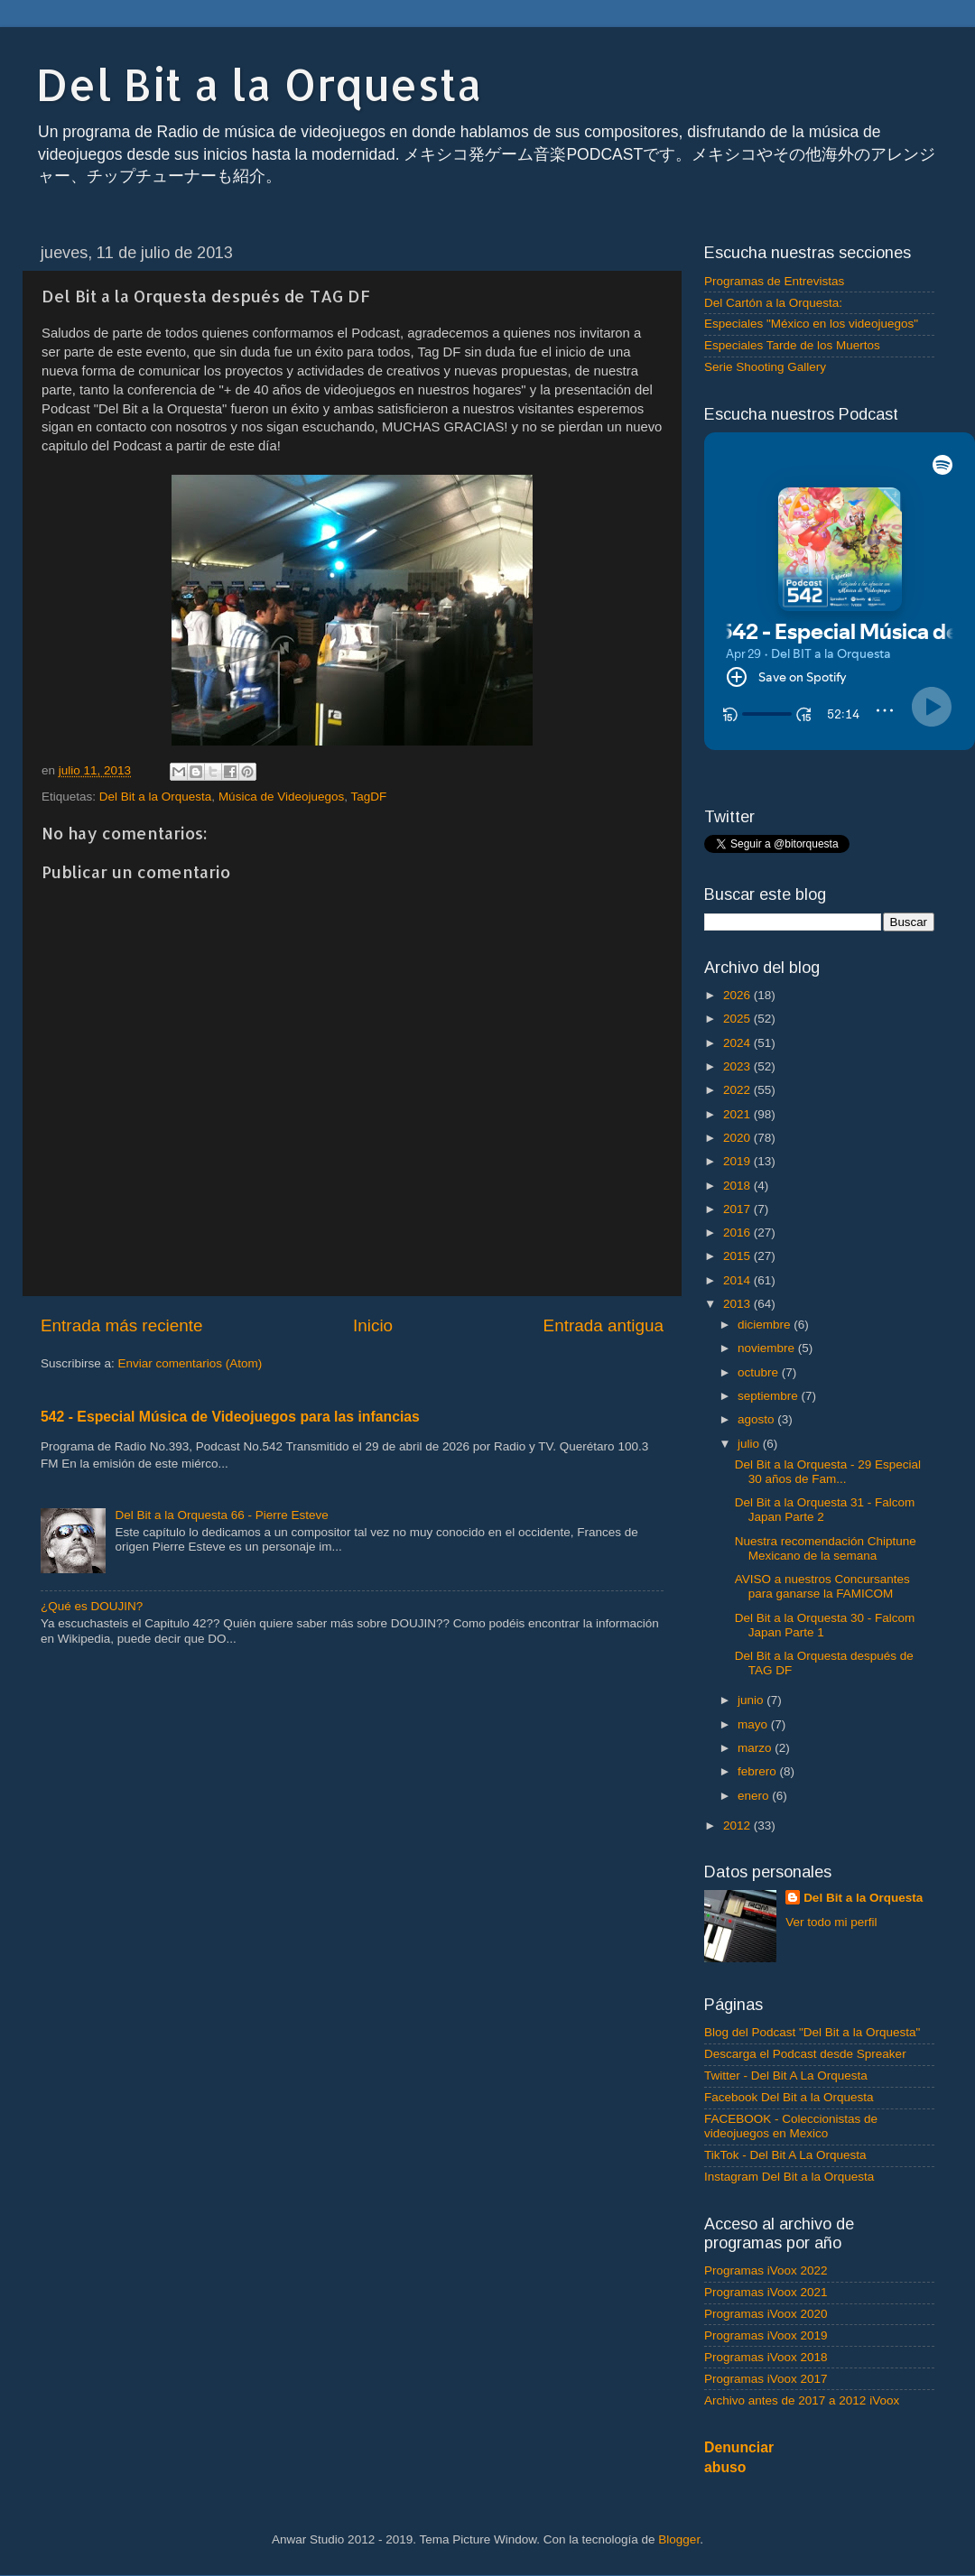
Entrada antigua (603, 1325)
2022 (738, 1090)
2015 (738, 1256)
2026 (738, 995)
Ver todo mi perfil (831, 1922)
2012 (738, 1825)
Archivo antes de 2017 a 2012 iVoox (801, 2400)
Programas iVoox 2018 (766, 2357)
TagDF (369, 796)
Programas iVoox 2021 (766, 2292)
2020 (738, 1137)
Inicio (373, 1325)
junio (752, 1700)
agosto (757, 1419)
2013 (738, 1304)
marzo (756, 1748)
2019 (738, 1161)
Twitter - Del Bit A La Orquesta (786, 2075)
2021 (738, 1114)
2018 (738, 1185)
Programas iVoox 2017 (766, 2379)
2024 (738, 1043)
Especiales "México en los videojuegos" (811, 323)
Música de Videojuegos (281, 796)
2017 (738, 1209)
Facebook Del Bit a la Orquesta (789, 2097)
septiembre (770, 1396)
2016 (738, 1232)
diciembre (766, 1324)
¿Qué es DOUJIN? (92, 1606)
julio (750, 1443)
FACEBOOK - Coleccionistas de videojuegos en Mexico (791, 2126)
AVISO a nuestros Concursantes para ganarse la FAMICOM (822, 1586)
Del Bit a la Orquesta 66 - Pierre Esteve (221, 1515)
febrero (759, 1771)
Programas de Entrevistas (774, 281)
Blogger (679, 2539)
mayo (754, 1724)
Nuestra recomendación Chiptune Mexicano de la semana (825, 1548)
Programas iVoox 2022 (766, 2270)
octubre (760, 1372)
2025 (738, 1018)
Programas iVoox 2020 (766, 2314)
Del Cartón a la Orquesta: (773, 303)
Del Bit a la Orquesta (259, 84)
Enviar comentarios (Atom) (190, 1363)
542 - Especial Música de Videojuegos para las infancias (230, 1416)
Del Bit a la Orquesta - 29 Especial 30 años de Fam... (828, 1472)
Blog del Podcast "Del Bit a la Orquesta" (812, 2032)
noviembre (768, 1348)
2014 (738, 1280)
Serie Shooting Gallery (765, 367)
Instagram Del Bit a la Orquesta (789, 2176)
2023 (738, 1066)
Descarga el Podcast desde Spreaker (805, 2054)
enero (755, 1795)
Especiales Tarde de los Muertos (792, 345)
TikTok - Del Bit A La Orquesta (785, 2155)
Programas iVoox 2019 (766, 2335)
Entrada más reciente (122, 1325)
